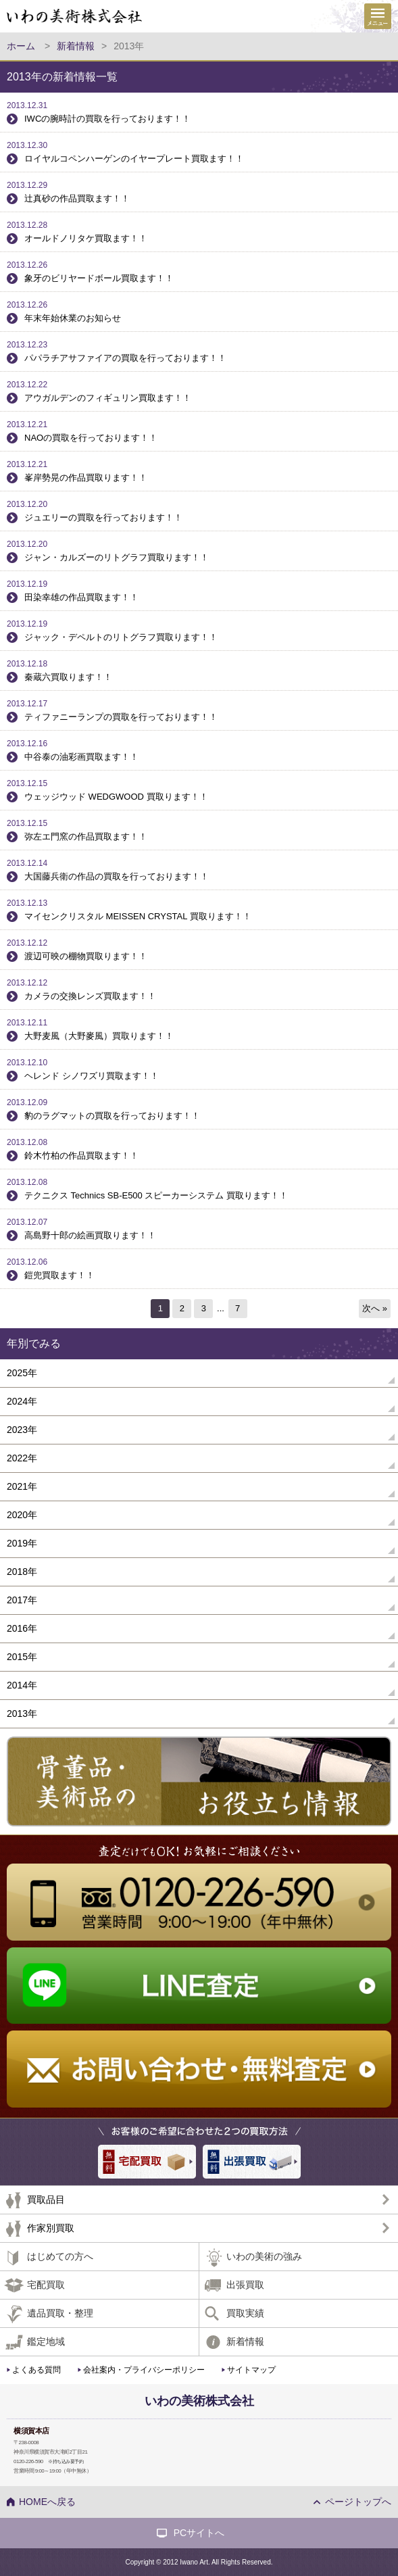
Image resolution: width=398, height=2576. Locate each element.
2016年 (22, 1628)
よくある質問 (36, 2370)
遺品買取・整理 (60, 2313)
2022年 (22, 1458)
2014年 (22, 1685)
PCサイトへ (199, 2532)
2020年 (22, 1514)
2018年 (22, 1571)
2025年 (22, 1372)
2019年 (22, 1543)
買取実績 (245, 2313)
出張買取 (245, 2284)
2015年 (22, 1656)
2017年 (22, 1600)
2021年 (22, 1486)
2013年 (22, 1713)
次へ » (374, 1308)
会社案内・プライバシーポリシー (144, 2370)
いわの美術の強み (264, 2256)
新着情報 (245, 2341)
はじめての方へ (60, 2256)
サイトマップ (251, 2370)
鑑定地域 (46, 2341)
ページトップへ (358, 2501)
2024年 (22, 1401)
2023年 (22, 1429)
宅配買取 (46, 2284)
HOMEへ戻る (47, 2501)
